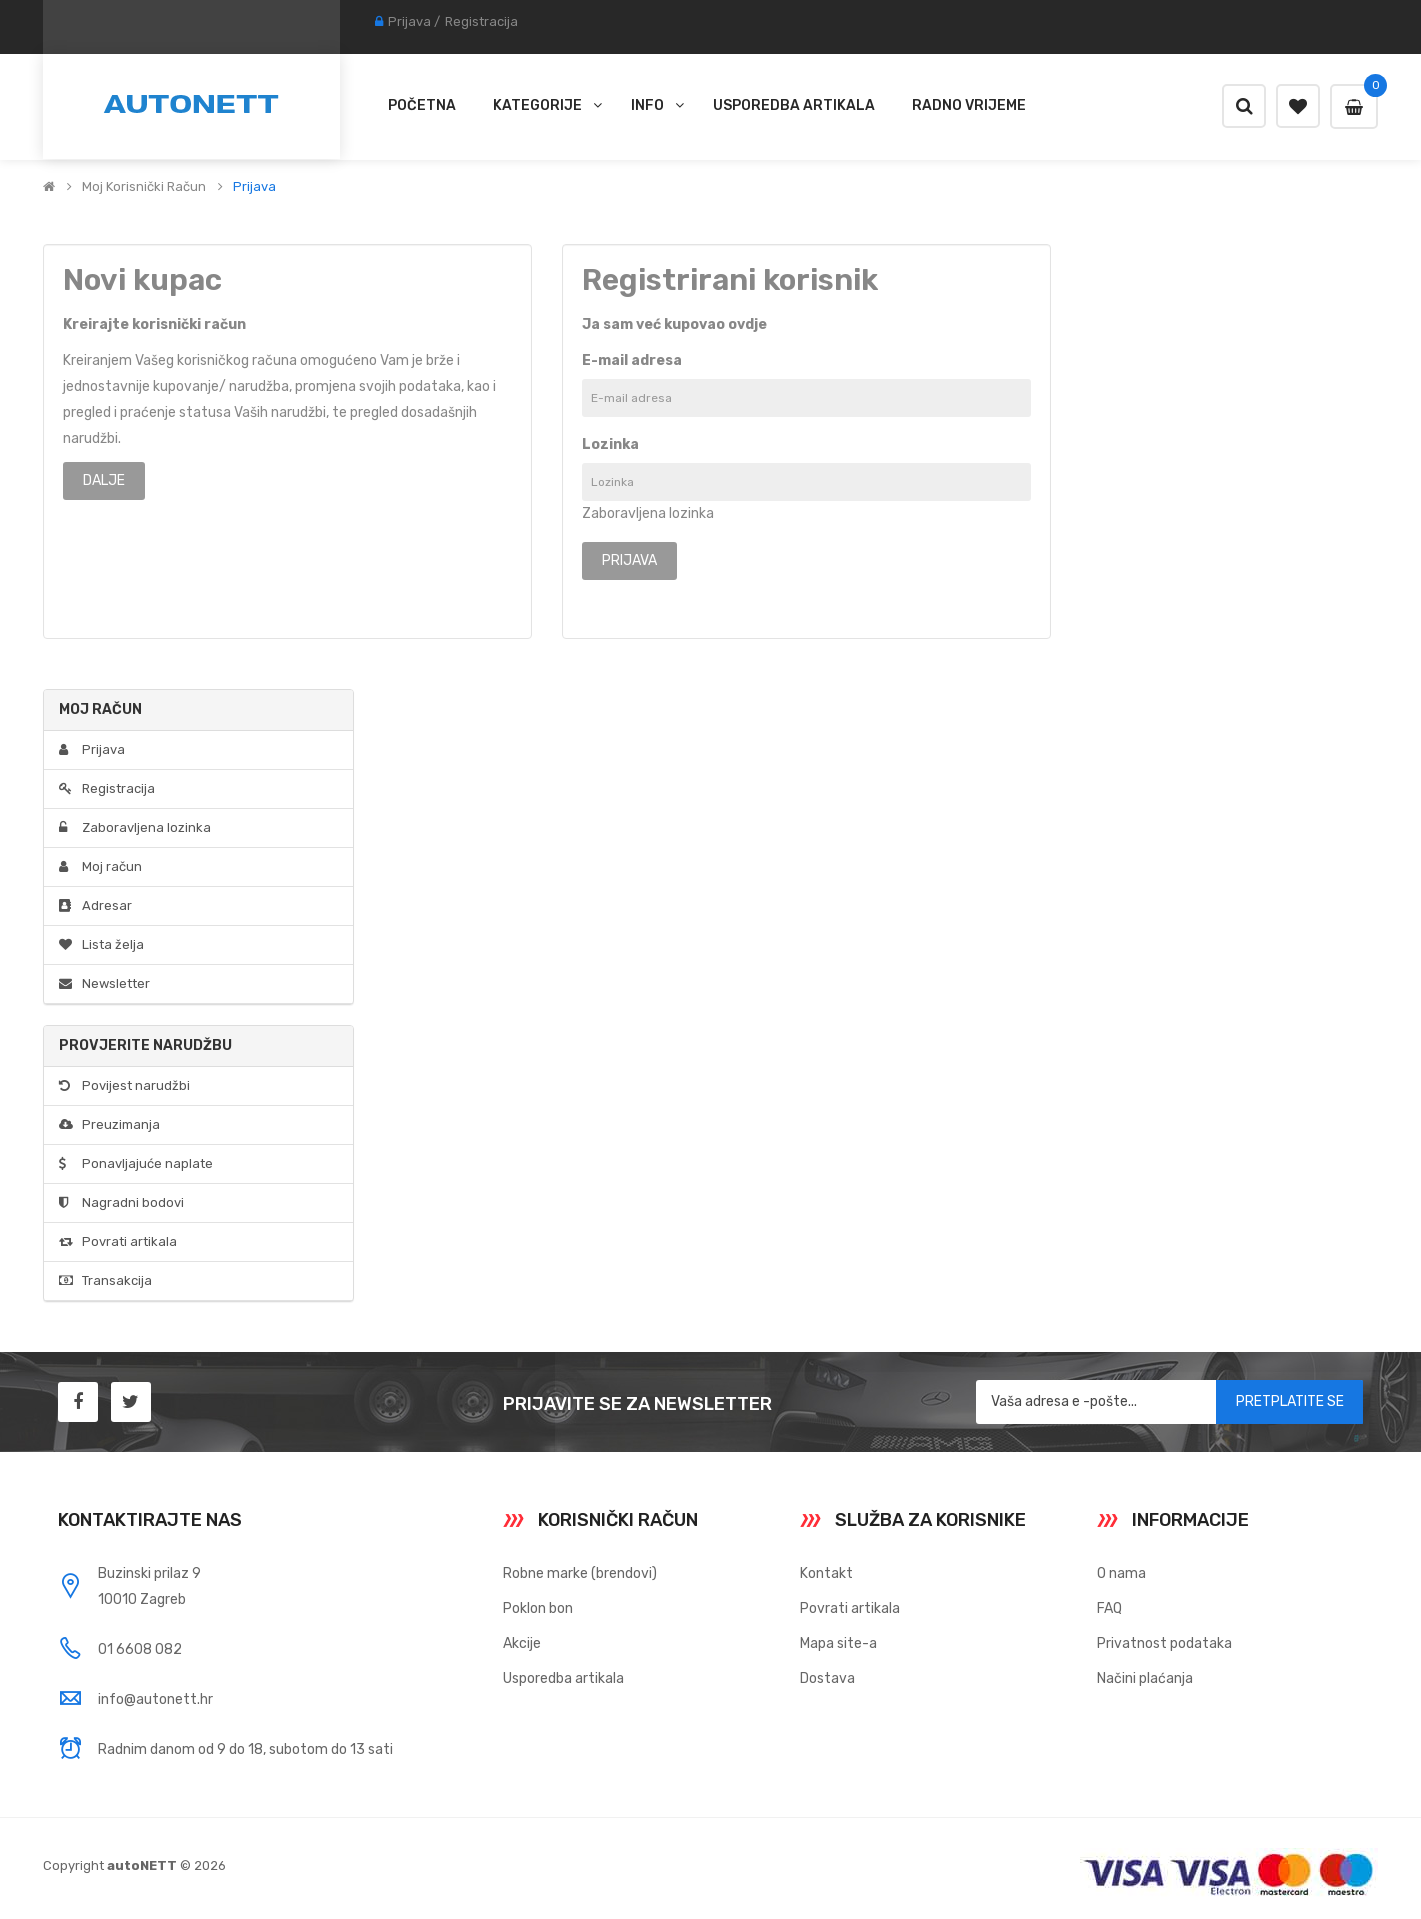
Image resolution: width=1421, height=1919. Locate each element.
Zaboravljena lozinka (648, 513)
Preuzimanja (109, 1124)
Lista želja (101, 944)
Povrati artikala (118, 1241)
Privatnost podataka (1164, 1643)
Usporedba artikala (563, 1678)
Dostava (827, 1678)
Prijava (409, 21)
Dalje (104, 480)
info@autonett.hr (155, 1699)
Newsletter (104, 983)
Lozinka (610, 444)
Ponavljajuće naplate (136, 1163)
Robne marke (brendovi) (580, 1573)
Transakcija (105, 1280)
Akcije (522, 1643)
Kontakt (826, 1573)
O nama (1121, 1573)
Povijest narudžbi (124, 1085)
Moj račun (100, 866)
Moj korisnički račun (144, 187)
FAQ (1109, 1608)
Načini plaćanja (1145, 1678)
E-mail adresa (632, 360)
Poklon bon (538, 1608)
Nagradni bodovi (121, 1202)
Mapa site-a (838, 1643)
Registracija (481, 21)
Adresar (95, 905)
